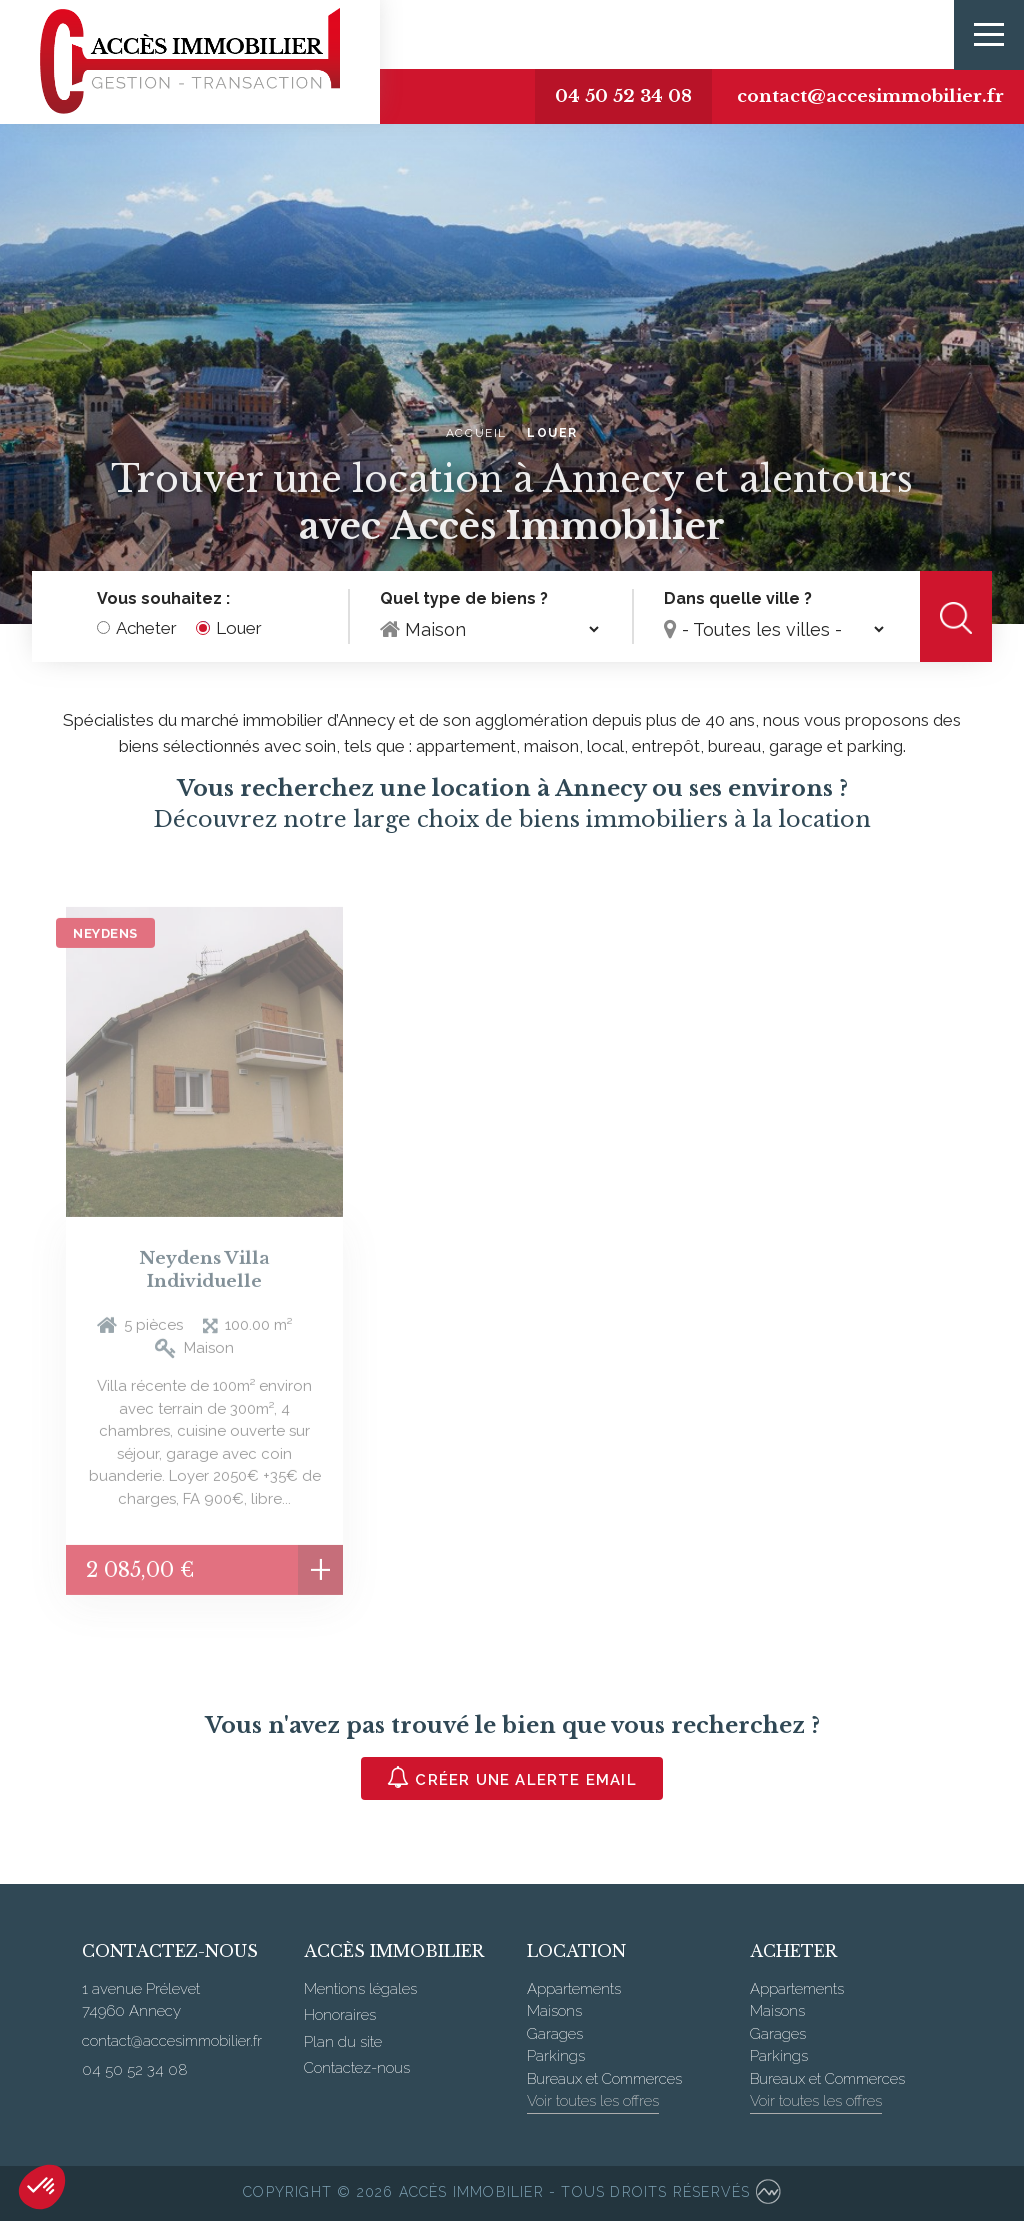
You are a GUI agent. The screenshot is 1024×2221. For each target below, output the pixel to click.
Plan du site (343, 2042)
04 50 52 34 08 (623, 96)
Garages (555, 2034)
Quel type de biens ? (464, 599)
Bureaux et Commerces (604, 2079)
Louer (239, 629)
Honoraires (340, 2015)
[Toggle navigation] (989, 35)
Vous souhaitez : (163, 599)
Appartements (574, 1989)
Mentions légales (360, 1989)
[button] (42, 2187)
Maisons (554, 2011)
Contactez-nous (357, 2068)
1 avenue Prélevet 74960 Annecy (141, 2000)
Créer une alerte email (512, 1777)
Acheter (146, 629)
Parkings (556, 2056)
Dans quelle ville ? (738, 599)
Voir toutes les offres (593, 2101)
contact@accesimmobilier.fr (870, 96)
